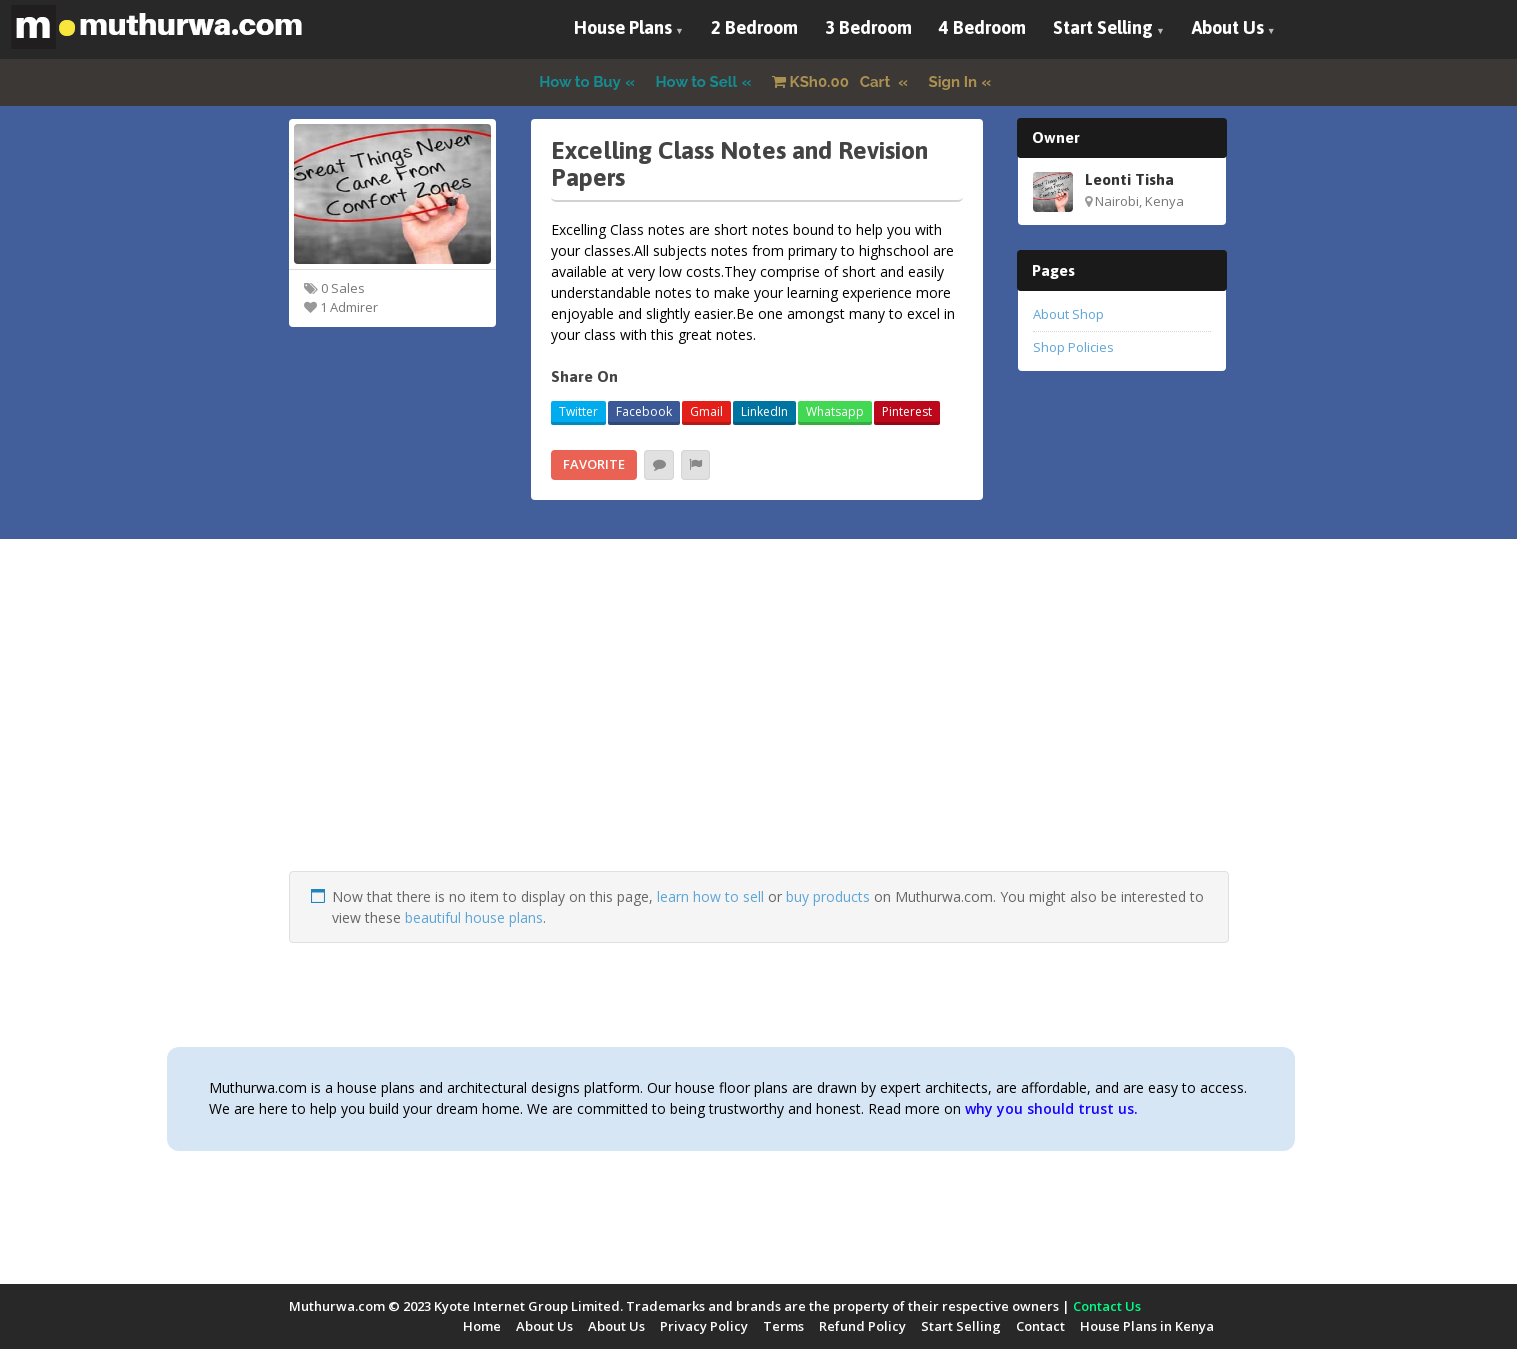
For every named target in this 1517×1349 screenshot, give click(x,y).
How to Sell (697, 82)
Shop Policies (1073, 347)
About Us (1228, 27)
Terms (783, 1326)
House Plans (623, 27)
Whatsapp (835, 411)
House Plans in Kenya (1147, 1326)
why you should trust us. (1051, 1108)
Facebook (644, 411)
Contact (1040, 1326)
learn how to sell (710, 896)
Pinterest (907, 411)
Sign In (953, 82)
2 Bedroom (754, 27)
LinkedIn (764, 411)
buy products (828, 896)
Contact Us (1107, 1306)
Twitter (578, 411)
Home (482, 1326)
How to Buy (580, 82)
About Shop (1068, 314)
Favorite (594, 464)
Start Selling (1103, 27)
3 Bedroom (868, 27)
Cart (833, 82)
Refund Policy (862, 1326)
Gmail (706, 411)
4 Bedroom (982, 27)
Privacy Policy (704, 1326)
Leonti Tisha (1129, 179)
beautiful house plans (474, 917)
